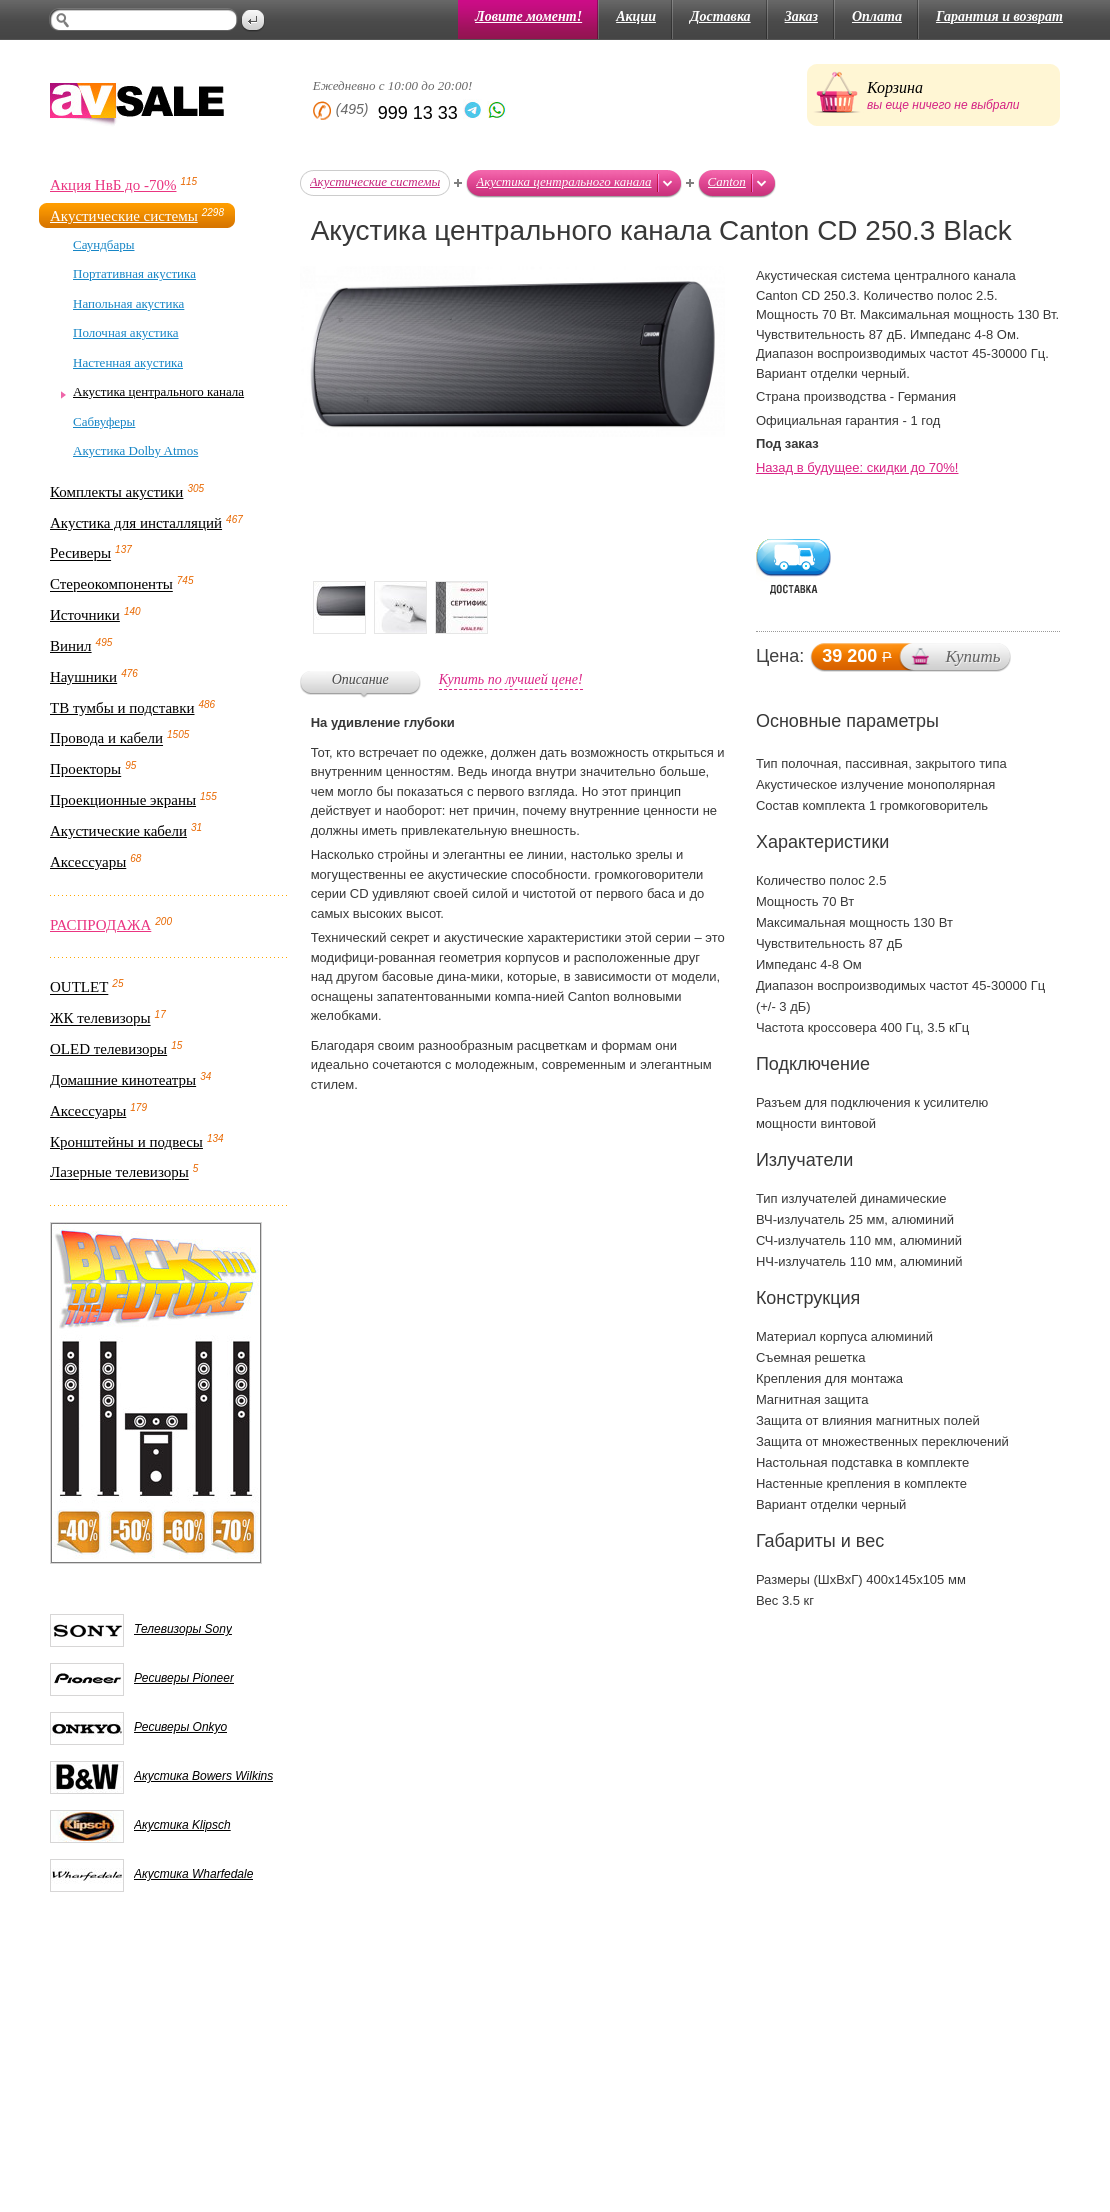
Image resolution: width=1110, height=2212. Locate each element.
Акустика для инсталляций (136, 523)
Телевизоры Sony (183, 1629)
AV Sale (137, 105)
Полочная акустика (126, 332)
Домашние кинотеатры (123, 1080)
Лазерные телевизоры (119, 1173)
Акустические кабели (118, 831)
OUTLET (79, 988)
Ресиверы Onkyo (180, 1727)
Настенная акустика (128, 362)
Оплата (877, 16)
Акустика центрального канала (158, 391)
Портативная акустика (134, 273)
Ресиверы (80, 554)
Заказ (801, 16)
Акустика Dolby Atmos (135, 450)
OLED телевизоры (108, 1049)
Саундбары (103, 244)
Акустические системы (124, 216)
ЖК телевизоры (100, 1019)
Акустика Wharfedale (193, 1874)
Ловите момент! (528, 16)
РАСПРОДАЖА (100, 925)
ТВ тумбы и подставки (122, 708)
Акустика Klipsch (182, 1825)
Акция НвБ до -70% (113, 185)
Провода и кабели (106, 739)
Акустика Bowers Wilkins (203, 1776)
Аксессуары (88, 862)
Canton (727, 181)
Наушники (83, 677)
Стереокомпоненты (111, 585)
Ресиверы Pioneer (184, 1678)
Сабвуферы (104, 421)
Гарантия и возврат (999, 16)
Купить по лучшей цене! (511, 679)
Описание (360, 679)
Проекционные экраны (123, 800)
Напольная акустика (128, 303)
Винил (71, 646)
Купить (972, 656)
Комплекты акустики (116, 492)
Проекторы (85, 770)
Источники (85, 615)
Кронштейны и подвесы (126, 1142)
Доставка (720, 16)
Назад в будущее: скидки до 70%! (857, 467)
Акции (636, 16)
